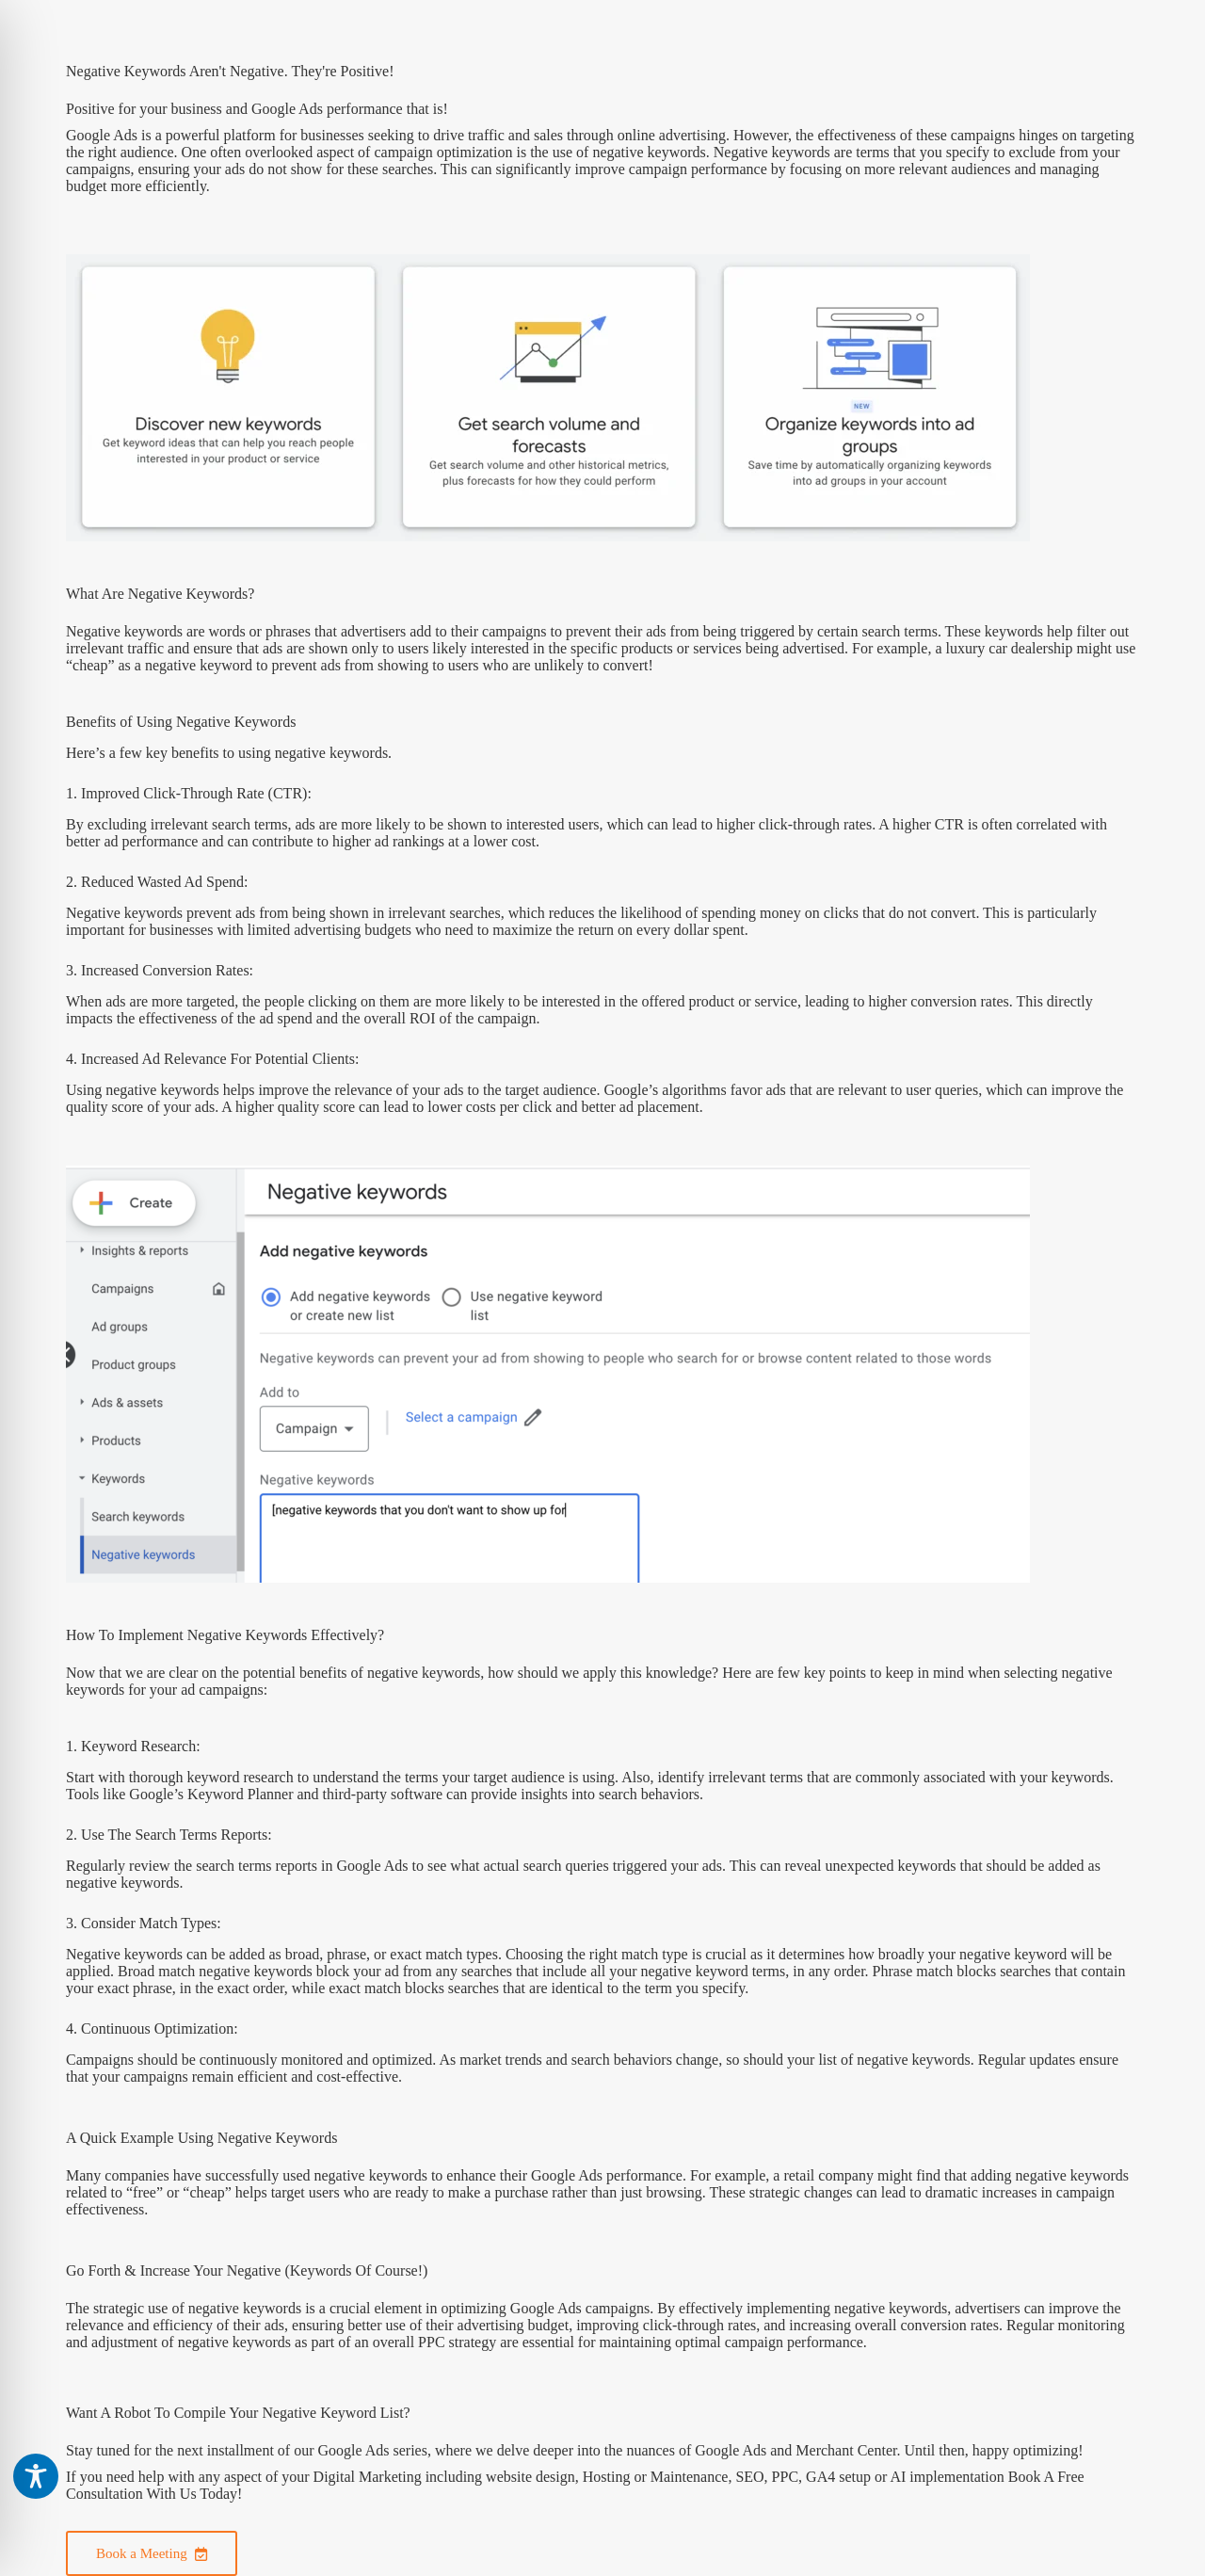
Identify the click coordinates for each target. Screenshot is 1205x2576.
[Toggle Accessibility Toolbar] (35, 2476)
